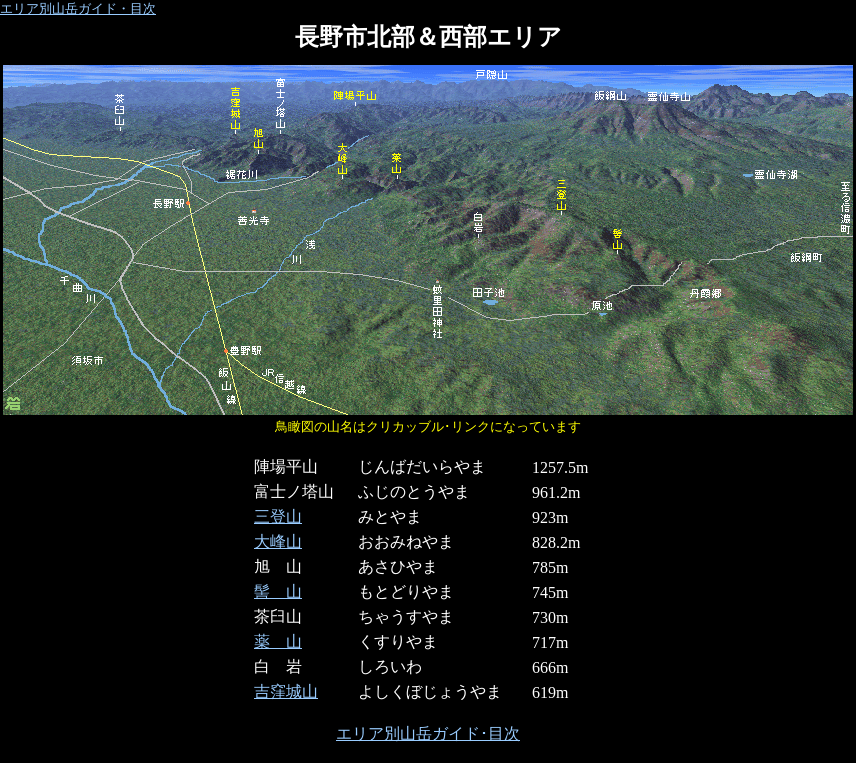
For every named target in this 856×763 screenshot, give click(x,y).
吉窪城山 (286, 691)
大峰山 (278, 541)
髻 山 (278, 591)
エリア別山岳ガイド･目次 (428, 733)
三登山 (278, 516)
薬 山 (278, 641)
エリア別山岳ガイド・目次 (78, 8)
